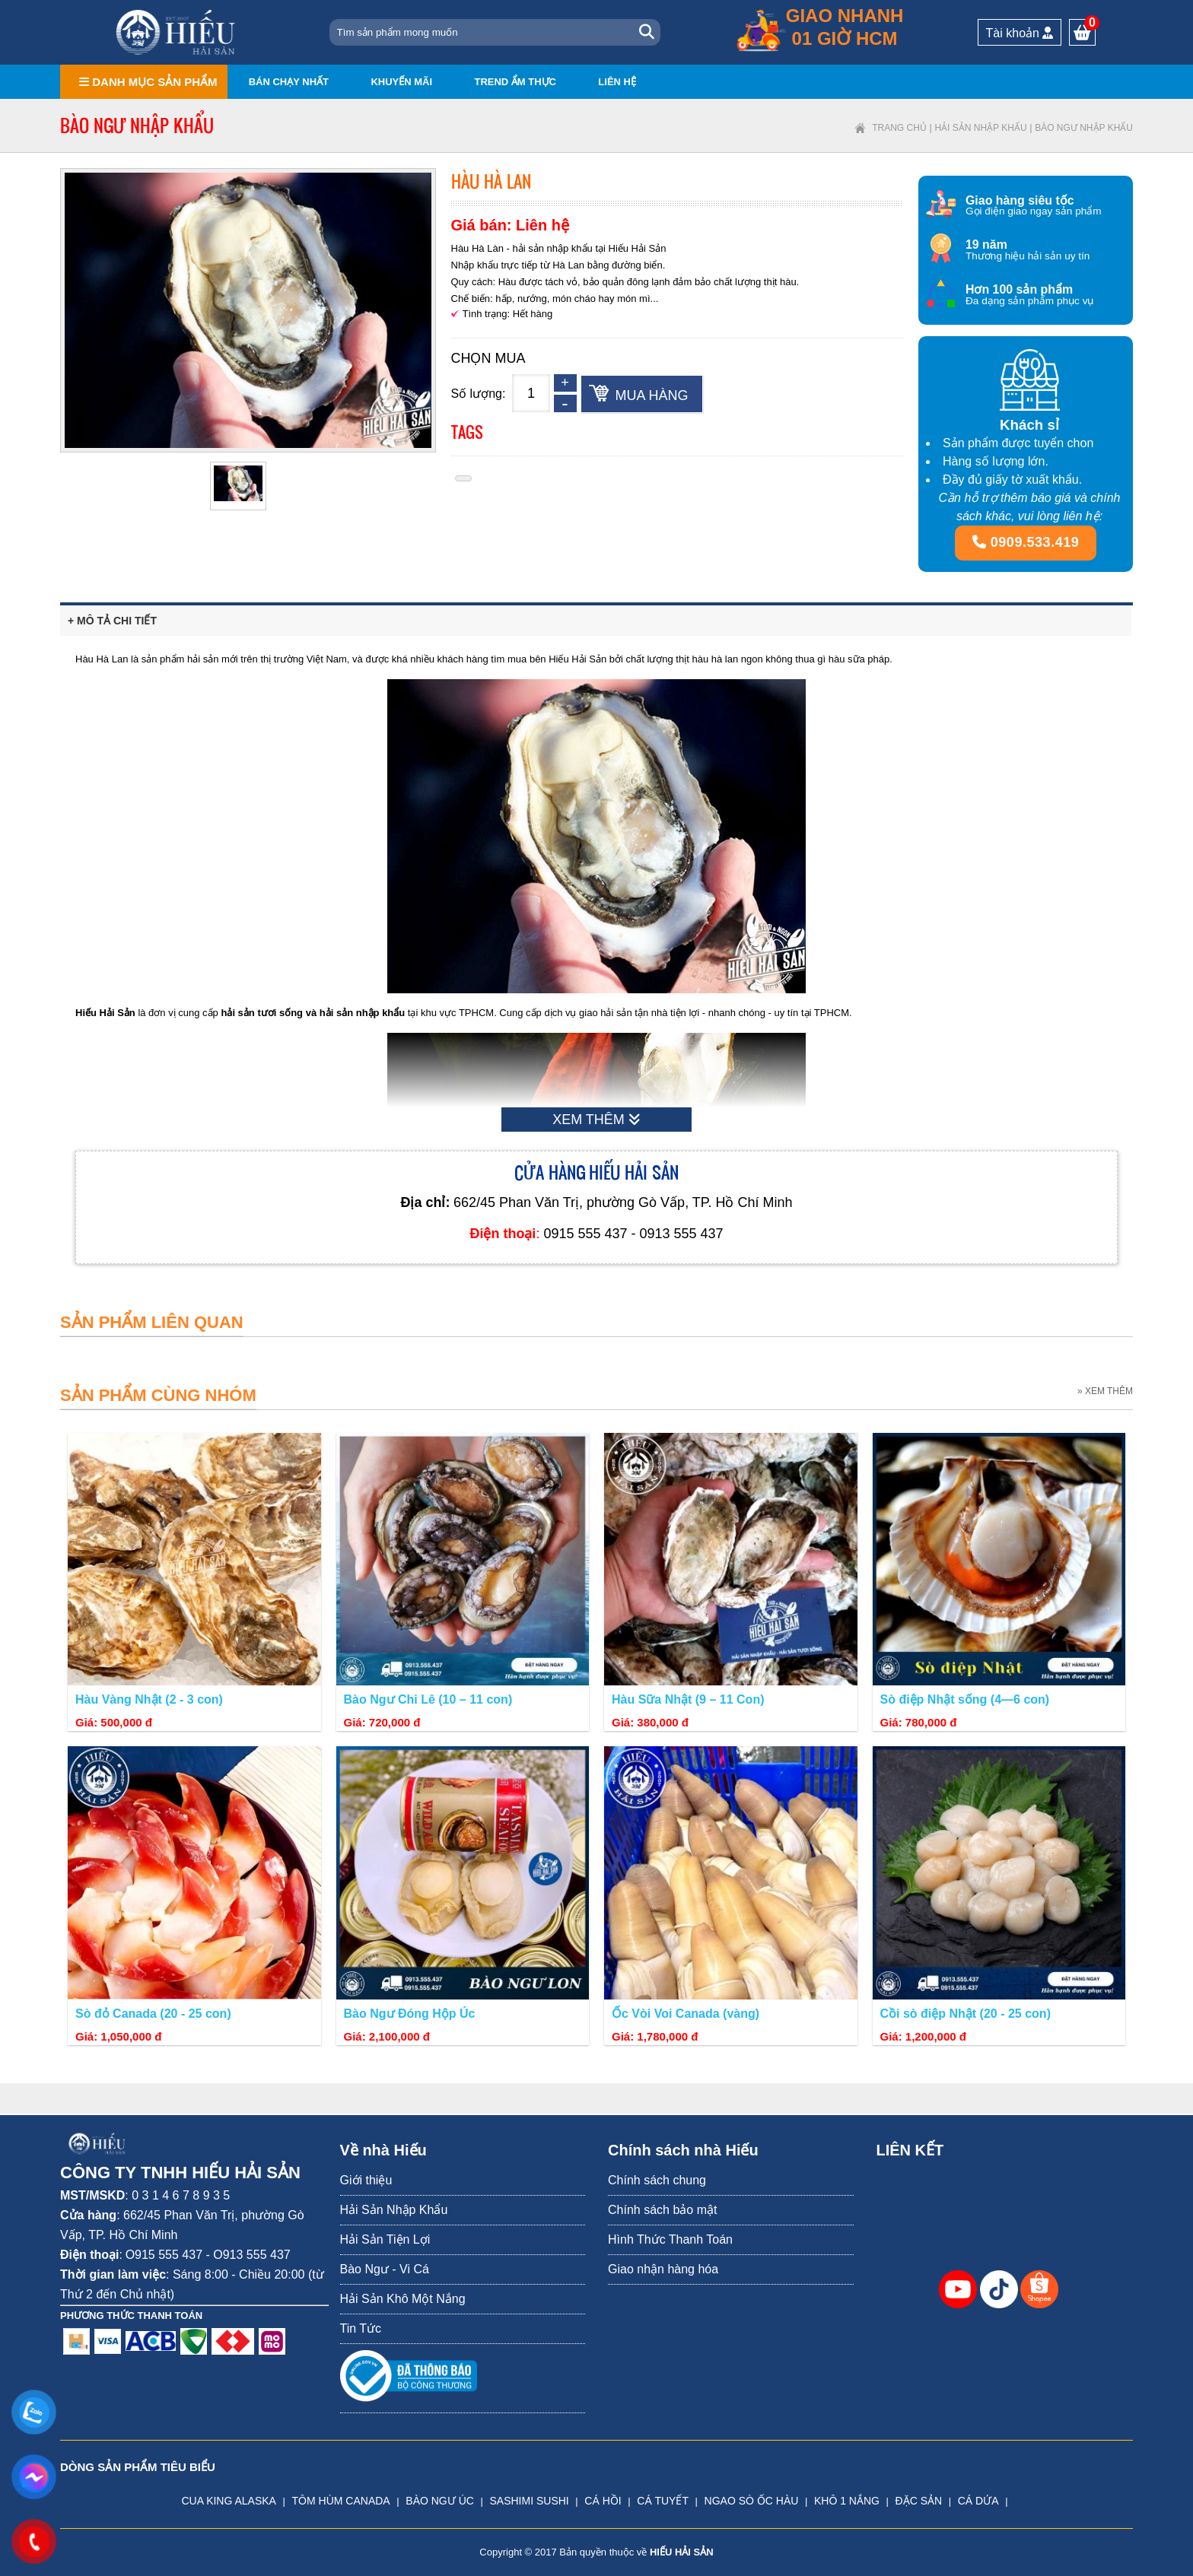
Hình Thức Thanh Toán (670, 2239)
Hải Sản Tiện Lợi (385, 2239)
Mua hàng (652, 395)
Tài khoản (1020, 33)
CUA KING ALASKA (228, 2501)
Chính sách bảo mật (662, 2209)
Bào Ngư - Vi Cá (384, 2269)
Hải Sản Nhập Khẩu (980, 127)
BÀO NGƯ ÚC (440, 2501)
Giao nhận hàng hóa (663, 2269)
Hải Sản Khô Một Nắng (403, 2298)
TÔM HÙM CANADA (341, 2501)
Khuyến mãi (401, 81)
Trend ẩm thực (515, 81)
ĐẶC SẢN (919, 2501)
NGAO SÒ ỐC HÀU (752, 2501)
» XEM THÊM (1105, 1391)
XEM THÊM (596, 1119)
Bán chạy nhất (289, 81)
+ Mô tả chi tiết (112, 621)
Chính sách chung (657, 2180)
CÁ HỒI (602, 2501)
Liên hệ (617, 81)
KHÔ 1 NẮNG (847, 2501)
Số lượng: (478, 393)
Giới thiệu (366, 2180)
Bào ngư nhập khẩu (1084, 127)
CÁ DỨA (978, 2501)
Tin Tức (361, 2328)
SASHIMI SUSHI (528, 2501)
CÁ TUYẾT (663, 2501)
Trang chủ (899, 127)
